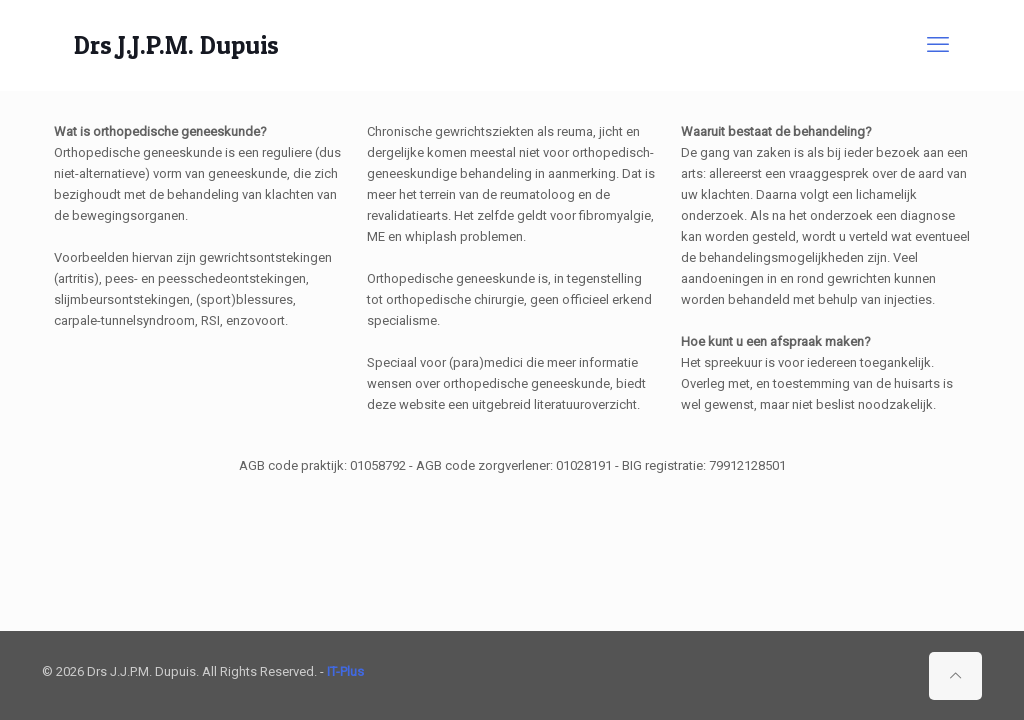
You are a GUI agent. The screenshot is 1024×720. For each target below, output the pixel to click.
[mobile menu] (938, 45)
